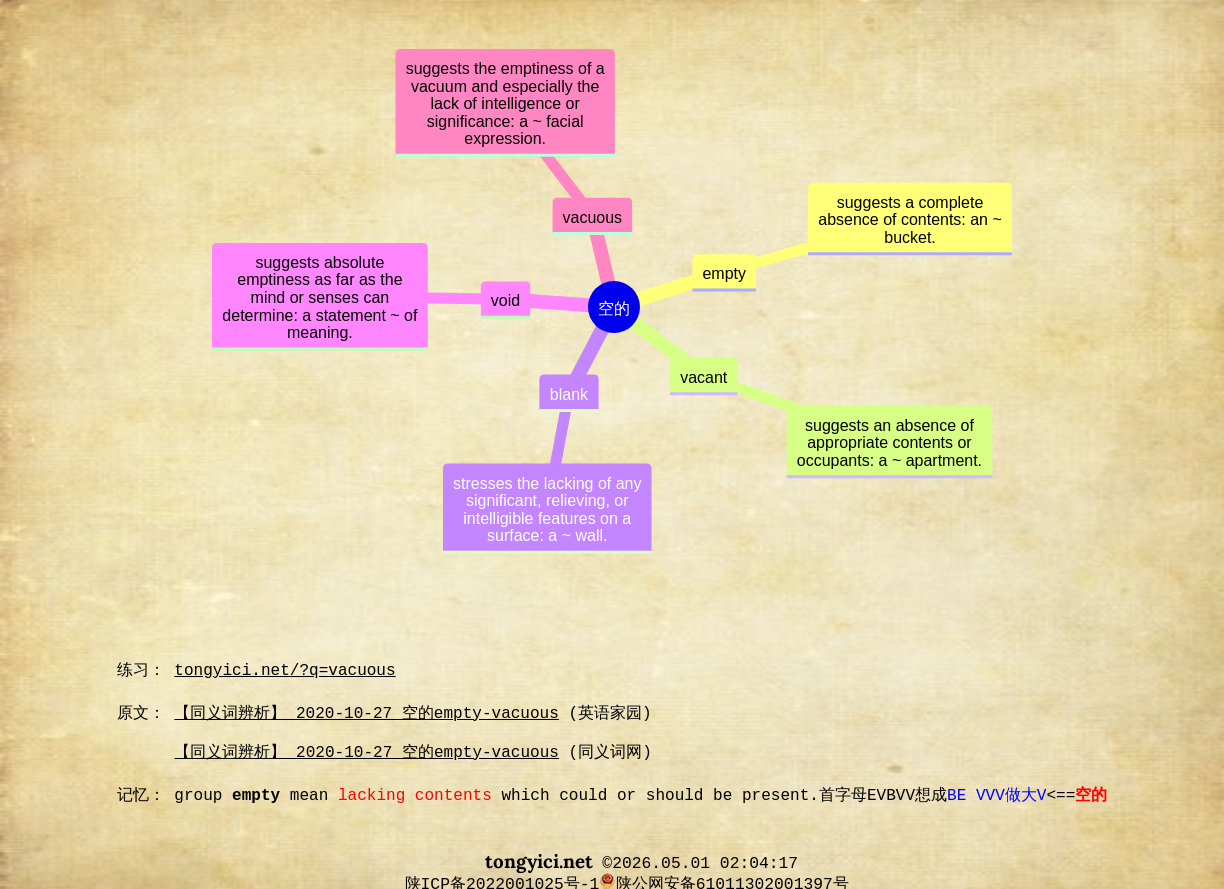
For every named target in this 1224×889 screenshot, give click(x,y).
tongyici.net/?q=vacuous (284, 671)
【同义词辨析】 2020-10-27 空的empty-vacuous (366, 714)
